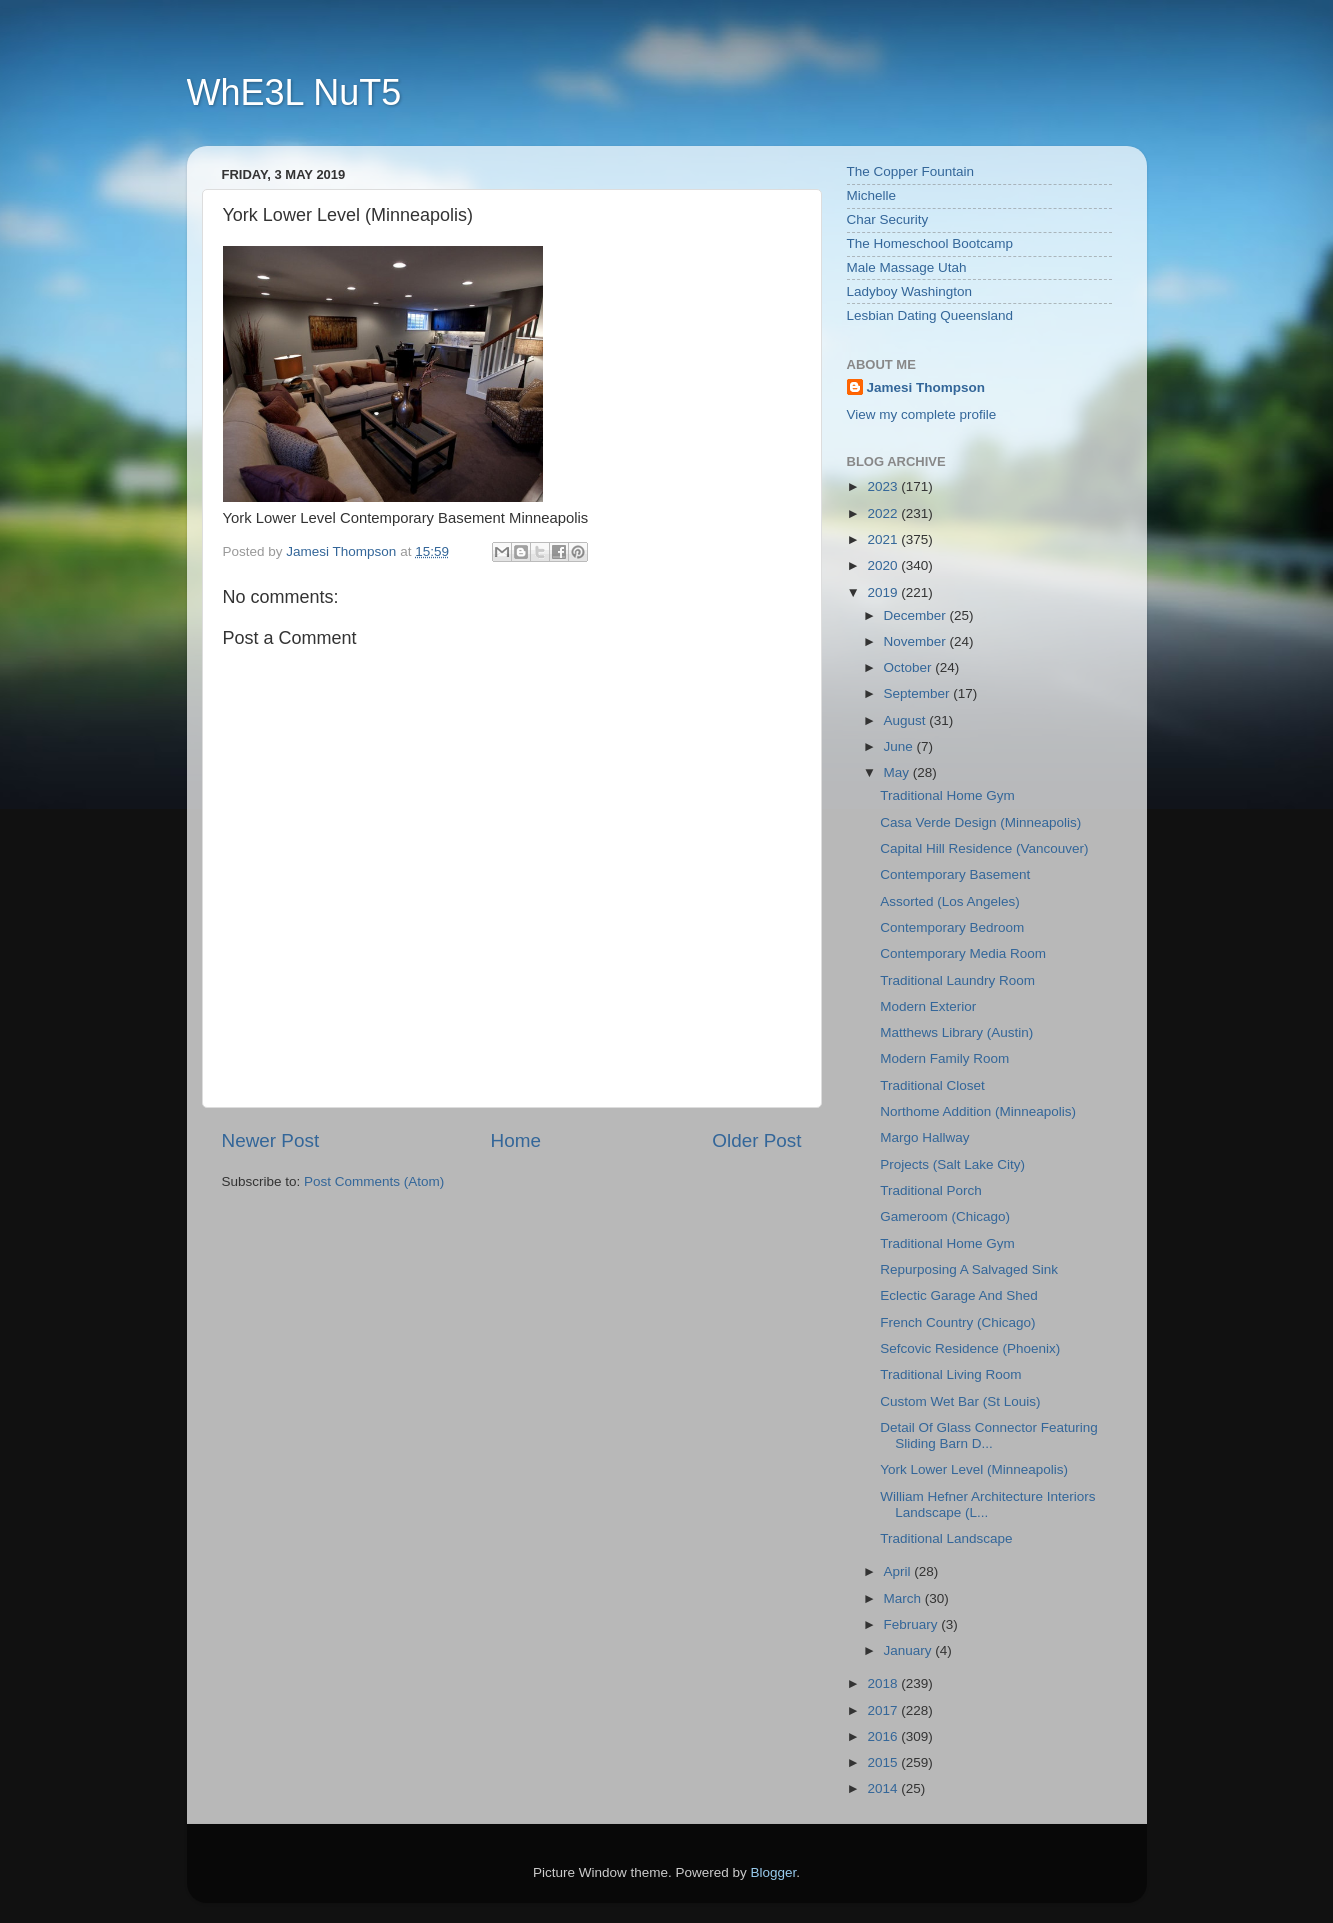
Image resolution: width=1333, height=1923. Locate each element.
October (910, 667)
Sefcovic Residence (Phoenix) (970, 1348)
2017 (884, 1710)
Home (516, 1140)
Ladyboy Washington (910, 291)
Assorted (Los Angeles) (950, 901)
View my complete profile (922, 414)
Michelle (872, 195)
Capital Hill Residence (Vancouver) (984, 848)
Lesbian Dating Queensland (930, 315)
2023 (884, 486)
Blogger (774, 1872)
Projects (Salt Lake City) (952, 1164)
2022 (884, 513)
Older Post (756, 1140)
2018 (884, 1683)
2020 (884, 565)
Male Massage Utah (907, 267)
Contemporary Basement (955, 874)
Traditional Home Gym (947, 795)
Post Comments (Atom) (374, 1181)
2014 (884, 1788)
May (898, 772)
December (917, 615)
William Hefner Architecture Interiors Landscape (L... (987, 1504)
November (917, 641)
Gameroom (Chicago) (945, 1216)
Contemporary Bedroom (952, 927)
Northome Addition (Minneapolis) (978, 1111)
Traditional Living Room (950, 1374)
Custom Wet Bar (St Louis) (960, 1401)
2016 (884, 1736)
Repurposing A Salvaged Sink (969, 1269)
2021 (884, 539)
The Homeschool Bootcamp (930, 243)
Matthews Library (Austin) (956, 1032)
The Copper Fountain (911, 171)
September (919, 693)
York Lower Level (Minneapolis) (974, 1469)
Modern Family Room (944, 1058)
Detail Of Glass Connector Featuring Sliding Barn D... (989, 1435)
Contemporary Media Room (963, 953)
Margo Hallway (924, 1137)
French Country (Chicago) (957, 1322)
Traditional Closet (932, 1085)
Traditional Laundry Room (957, 980)
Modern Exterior (928, 1006)
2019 (884, 592)
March (904, 1598)
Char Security (888, 219)
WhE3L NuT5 (294, 92)
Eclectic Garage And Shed (959, 1295)
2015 (884, 1762)
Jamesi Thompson (926, 387)
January (910, 1650)
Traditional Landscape (946, 1538)
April (899, 1571)
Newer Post (271, 1140)
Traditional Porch (931, 1190)
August (907, 720)
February (913, 1624)
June (900, 746)
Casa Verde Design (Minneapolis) (980, 822)
